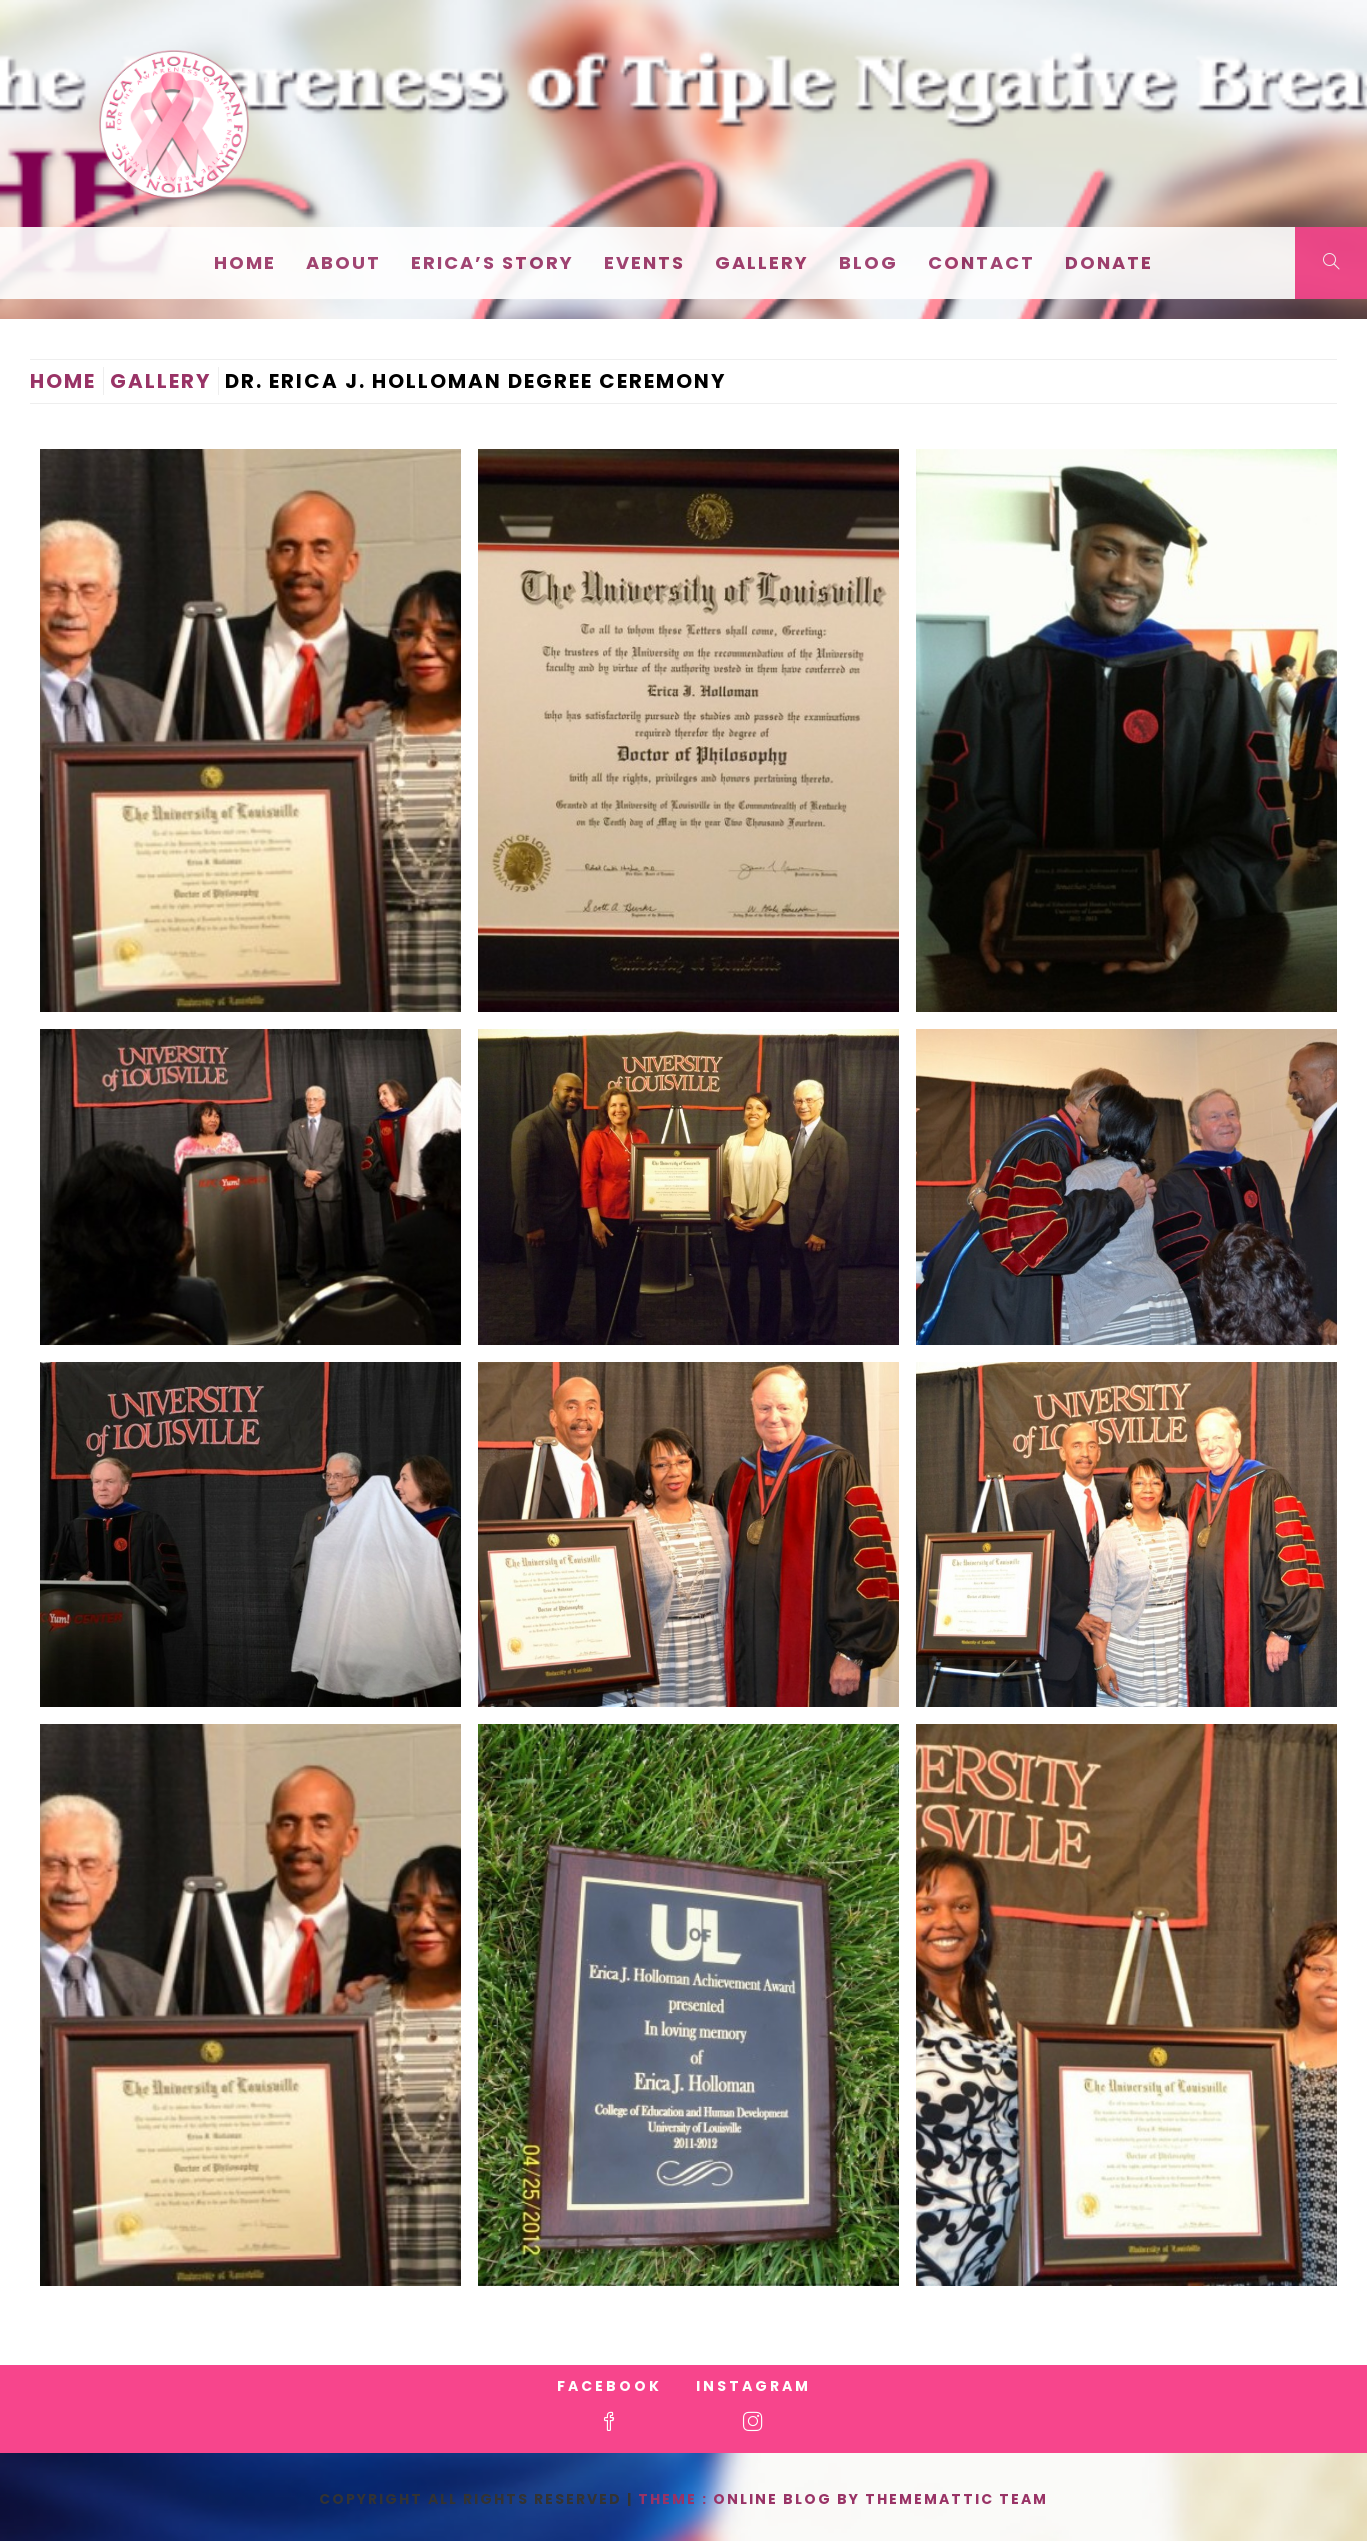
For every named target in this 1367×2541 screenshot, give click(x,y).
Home (245, 262)
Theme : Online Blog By (751, 2499)
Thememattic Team (956, 2499)
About (343, 262)
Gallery (762, 262)
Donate (1109, 262)
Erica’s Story (492, 262)
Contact (981, 262)
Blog (868, 262)
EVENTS (644, 262)
